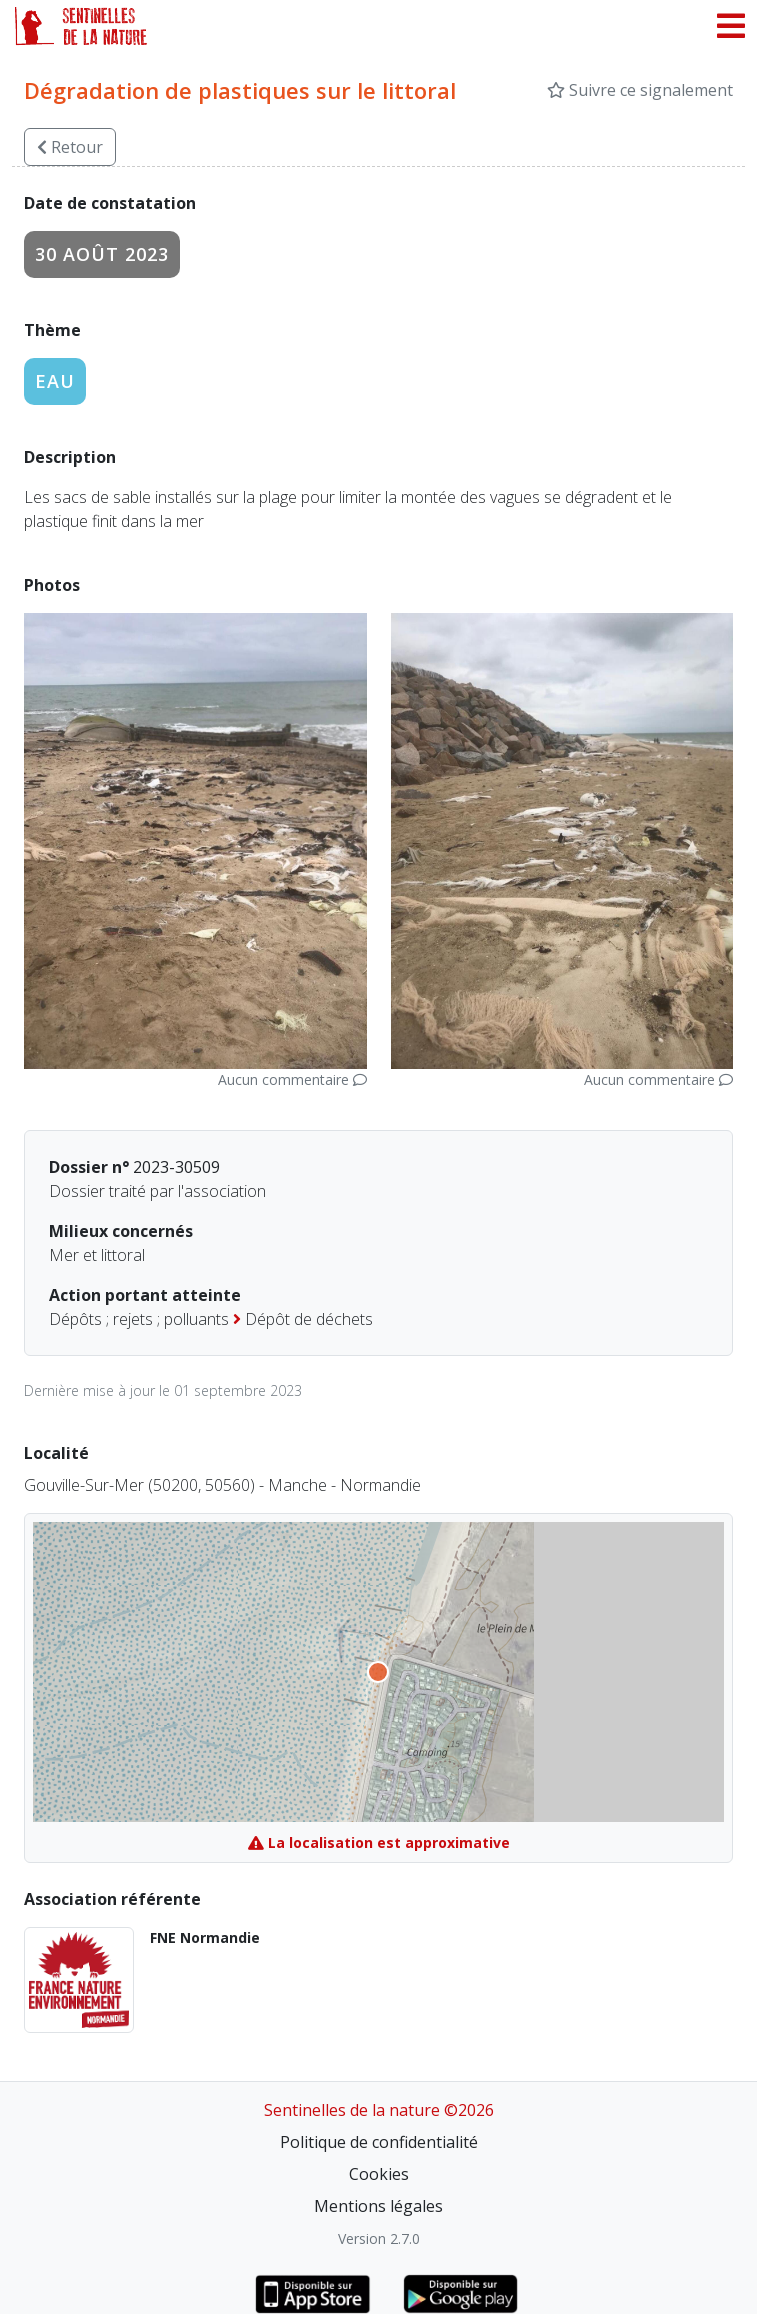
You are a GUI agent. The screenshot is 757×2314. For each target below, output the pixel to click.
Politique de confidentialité (379, 2142)
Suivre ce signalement (640, 90)
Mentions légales (378, 2206)
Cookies (379, 2174)
